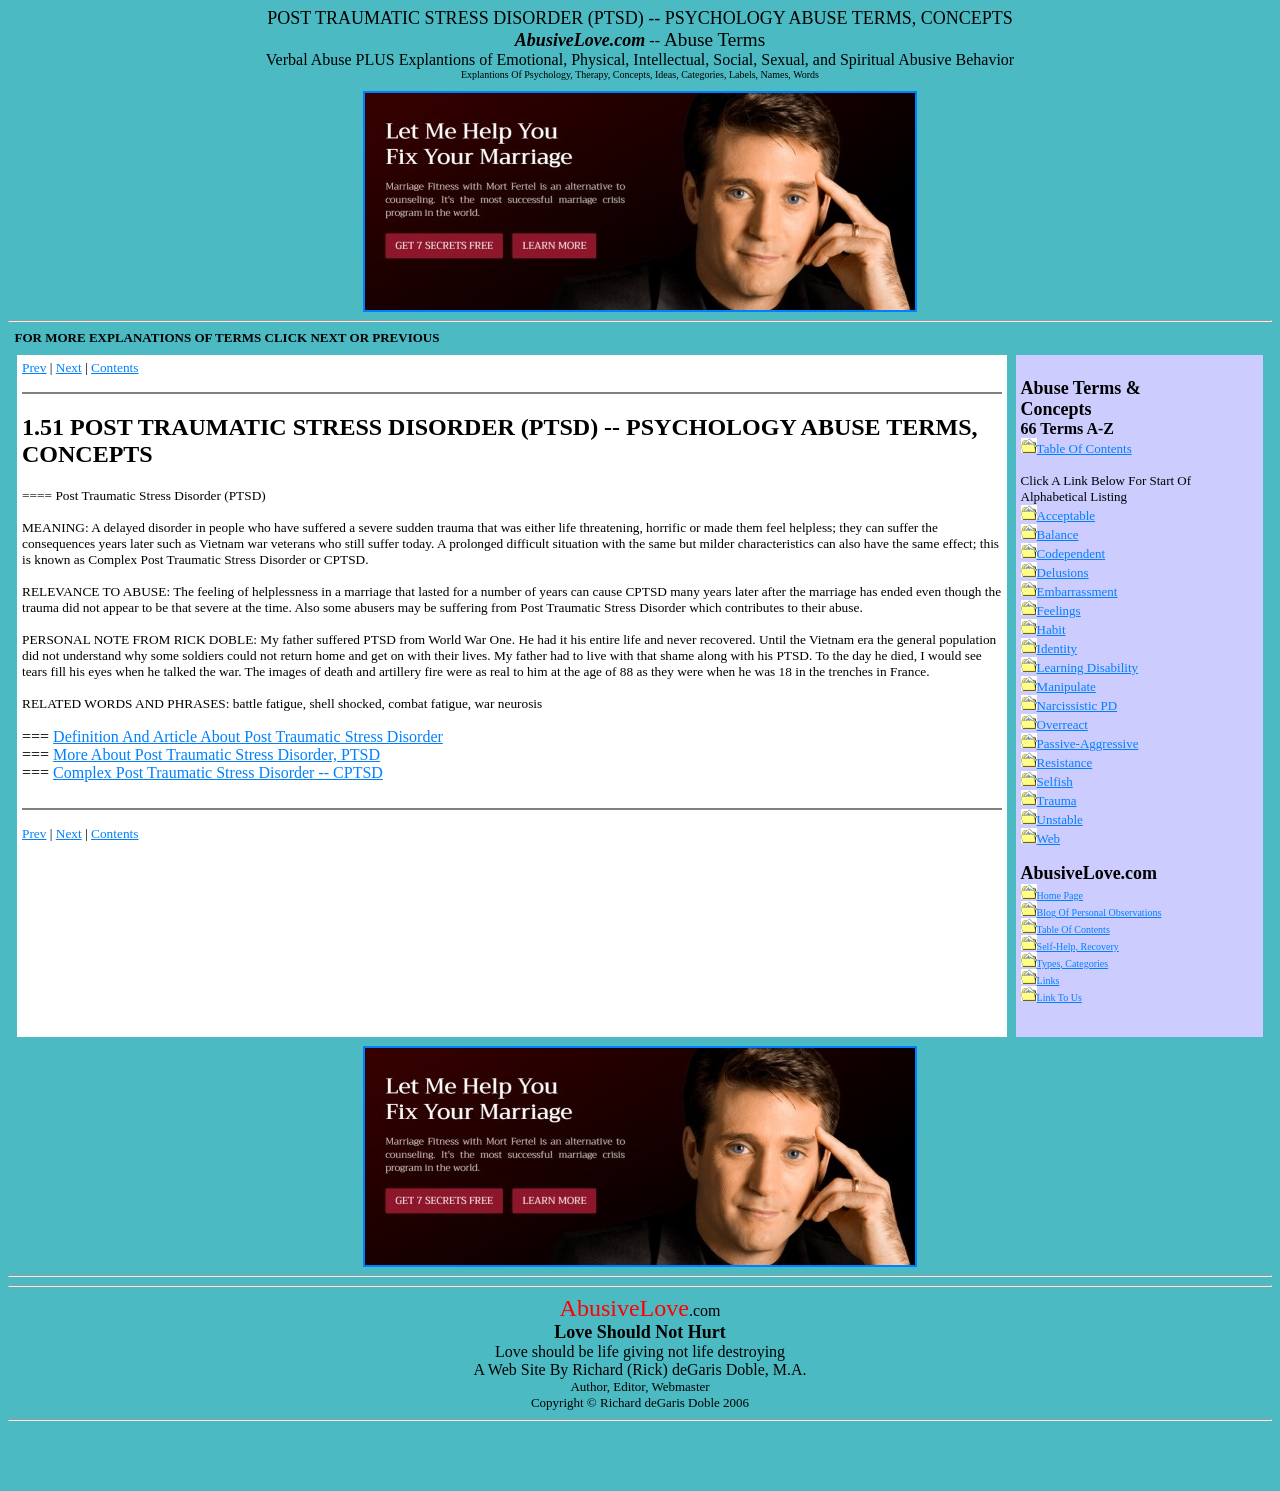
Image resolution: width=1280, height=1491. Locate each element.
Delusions (1063, 572)
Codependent (1071, 553)
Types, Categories (1073, 963)
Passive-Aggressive (1088, 743)
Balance (1058, 534)
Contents (114, 367)
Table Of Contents (1084, 448)
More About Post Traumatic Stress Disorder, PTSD (216, 754)
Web (1049, 838)
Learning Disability (1087, 667)
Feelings (1059, 610)
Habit (1051, 629)
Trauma (1057, 800)
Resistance (1065, 762)
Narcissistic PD (1077, 705)
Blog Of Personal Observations (1099, 912)
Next (69, 367)
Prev (34, 367)
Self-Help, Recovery (1078, 946)
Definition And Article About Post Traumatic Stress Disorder (248, 736)
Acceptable (1066, 515)
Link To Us (1059, 997)
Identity (1057, 648)
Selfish (1055, 781)
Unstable (1060, 819)
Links (1048, 980)
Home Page (1060, 895)
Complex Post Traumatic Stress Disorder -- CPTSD (218, 772)
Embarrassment (1077, 591)
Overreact (1062, 724)
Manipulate (1066, 686)
